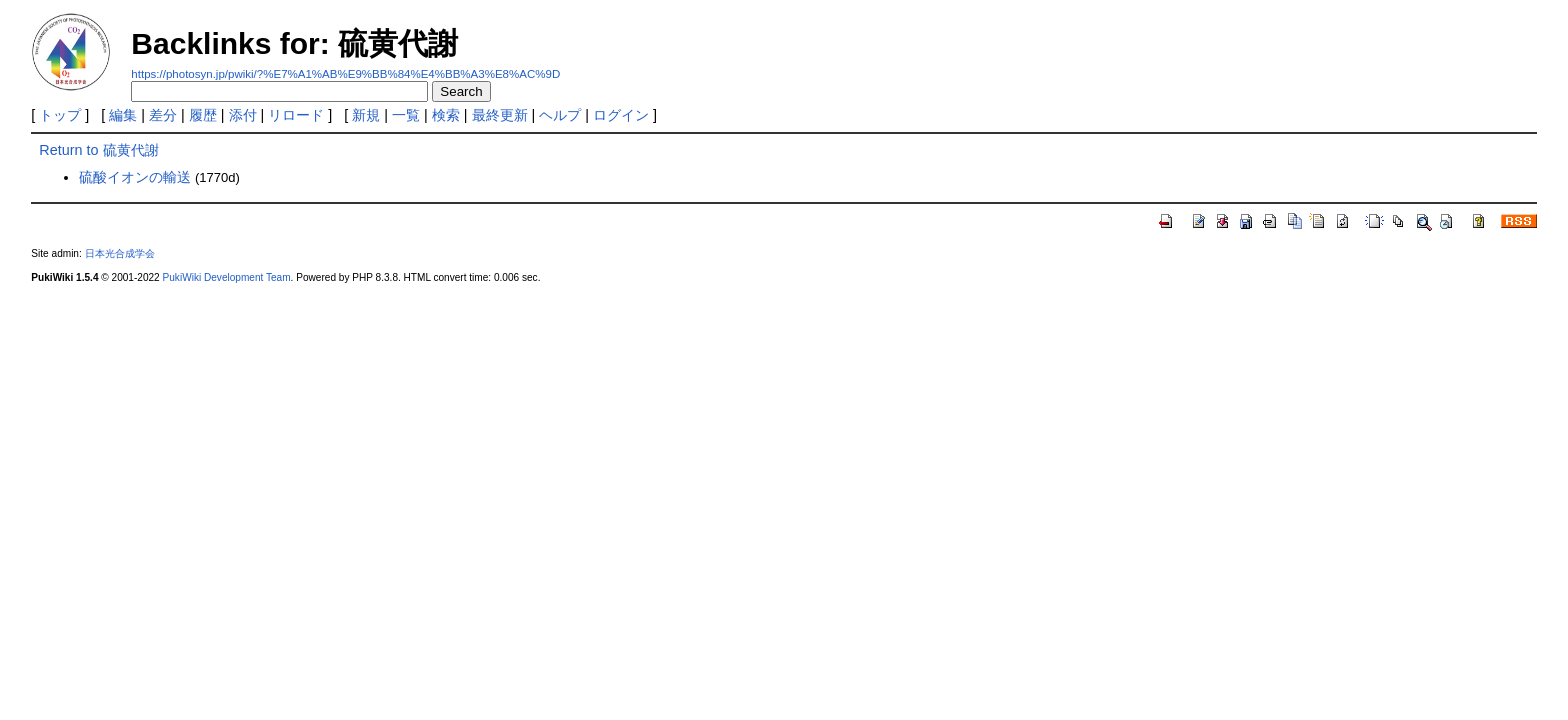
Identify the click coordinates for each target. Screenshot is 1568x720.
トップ (60, 115)
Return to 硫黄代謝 (98, 150)
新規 (366, 115)
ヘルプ (560, 115)
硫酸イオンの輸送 (135, 177)
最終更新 (500, 115)
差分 (163, 115)
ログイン (621, 115)
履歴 (203, 115)
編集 (123, 115)
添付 (243, 115)
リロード (296, 115)
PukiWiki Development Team (227, 277)
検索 (446, 115)
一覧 (406, 115)
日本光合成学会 (120, 253)
